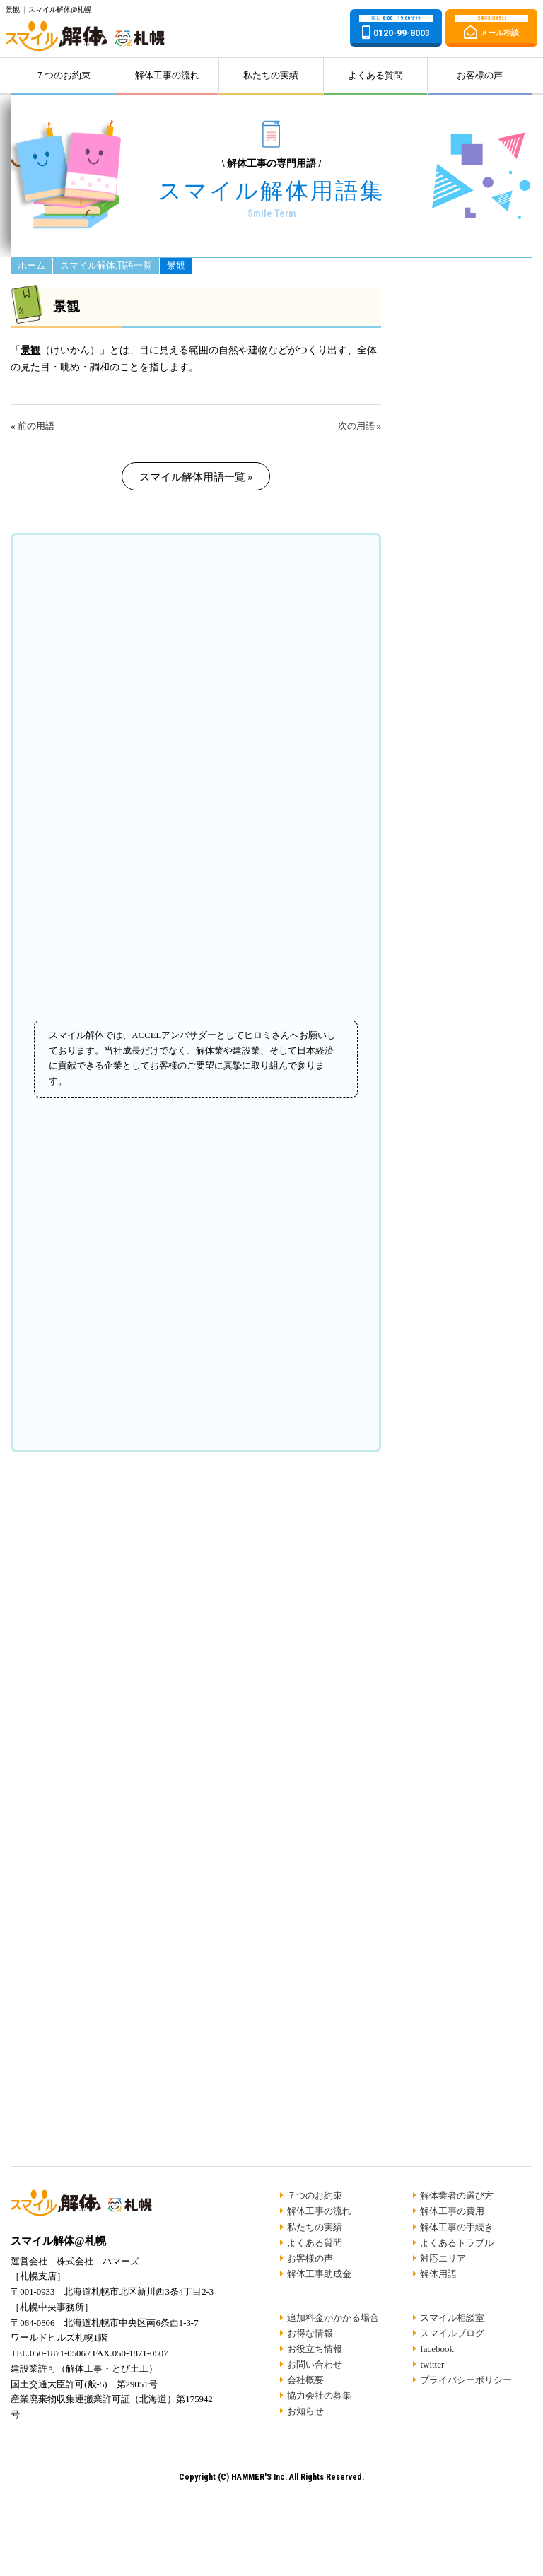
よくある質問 (375, 76)
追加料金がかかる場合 (333, 2317)
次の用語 (356, 426)
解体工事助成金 (319, 2274)
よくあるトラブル (457, 2242)
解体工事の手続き (457, 2227)
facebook (437, 2348)
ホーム (31, 266)
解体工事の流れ (167, 76)
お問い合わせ (314, 2364)
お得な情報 (310, 2333)
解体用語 (438, 2274)
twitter (432, 2364)
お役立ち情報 (314, 2348)
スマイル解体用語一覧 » (196, 477)
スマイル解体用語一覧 (106, 266)
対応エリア (443, 2258)
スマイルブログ (452, 2333)
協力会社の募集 (319, 2395)
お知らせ (305, 2411)
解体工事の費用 (452, 2211)
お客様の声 (480, 76)
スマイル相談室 (452, 2317)
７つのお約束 (62, 76)
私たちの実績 (270, 76)
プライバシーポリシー (466, 2380)
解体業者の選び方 (457, 2195)
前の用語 (36, 426)
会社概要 (305, 2380)
